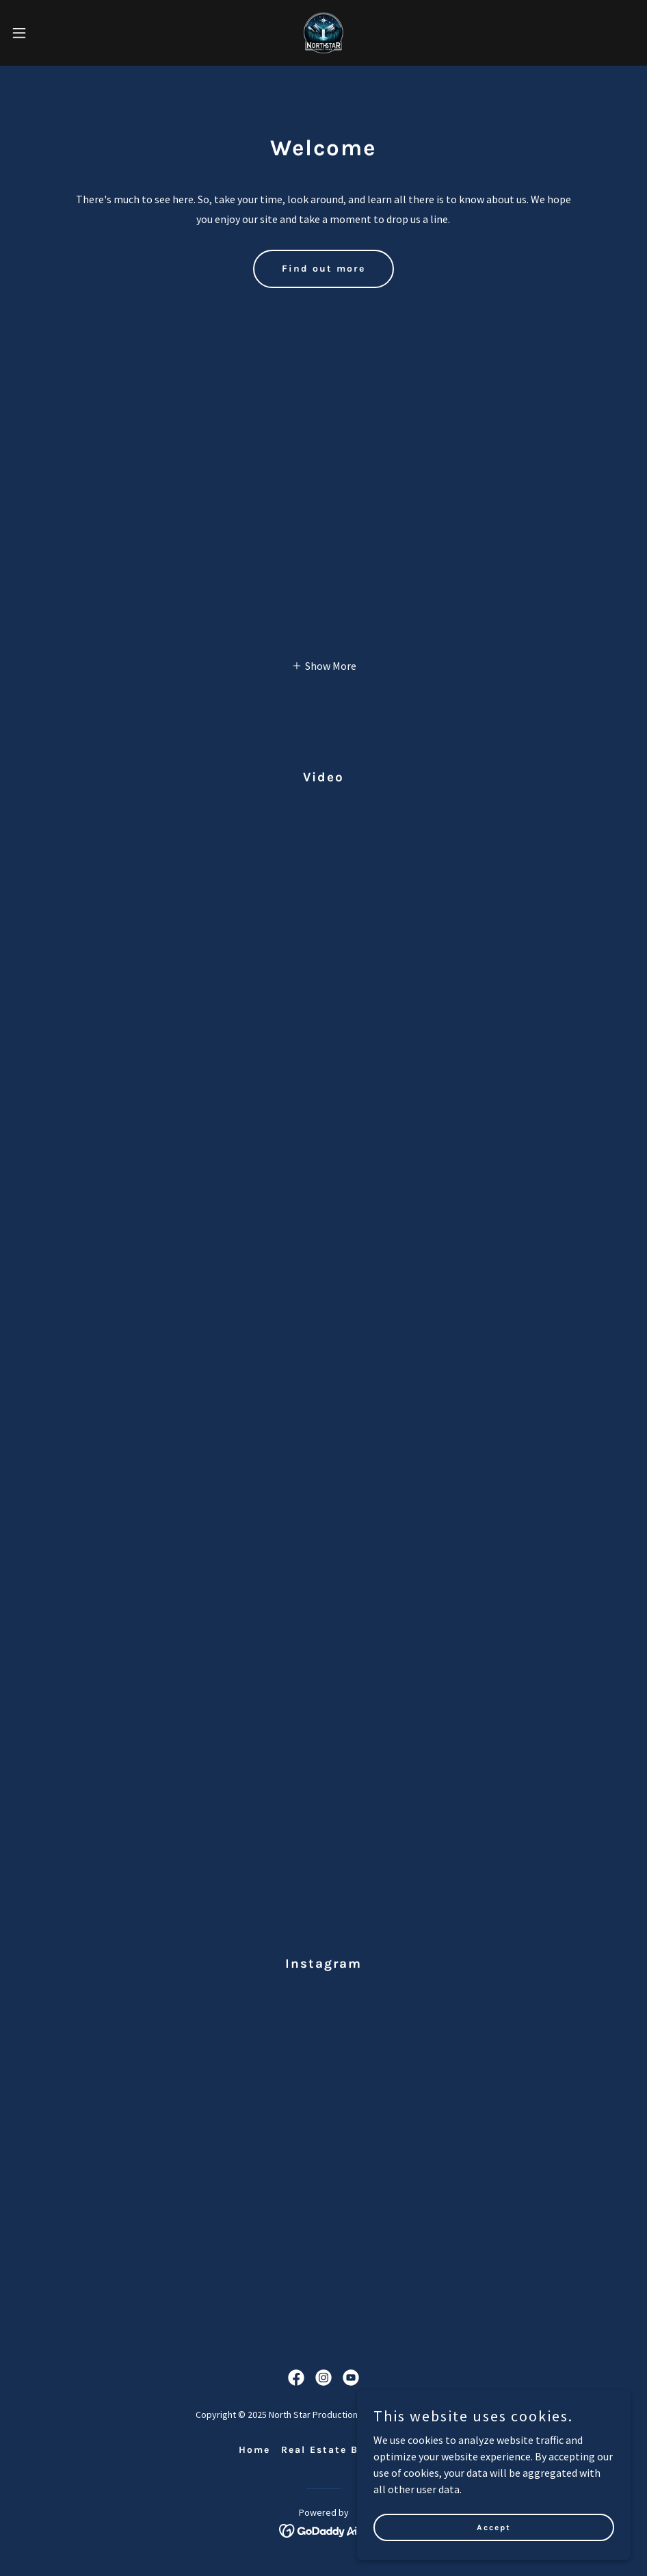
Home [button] (254, 2450)
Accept (494, 2527)
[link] (323, 32)
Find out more (323, 268)
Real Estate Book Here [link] (345, 2450)
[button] (53, 33)
